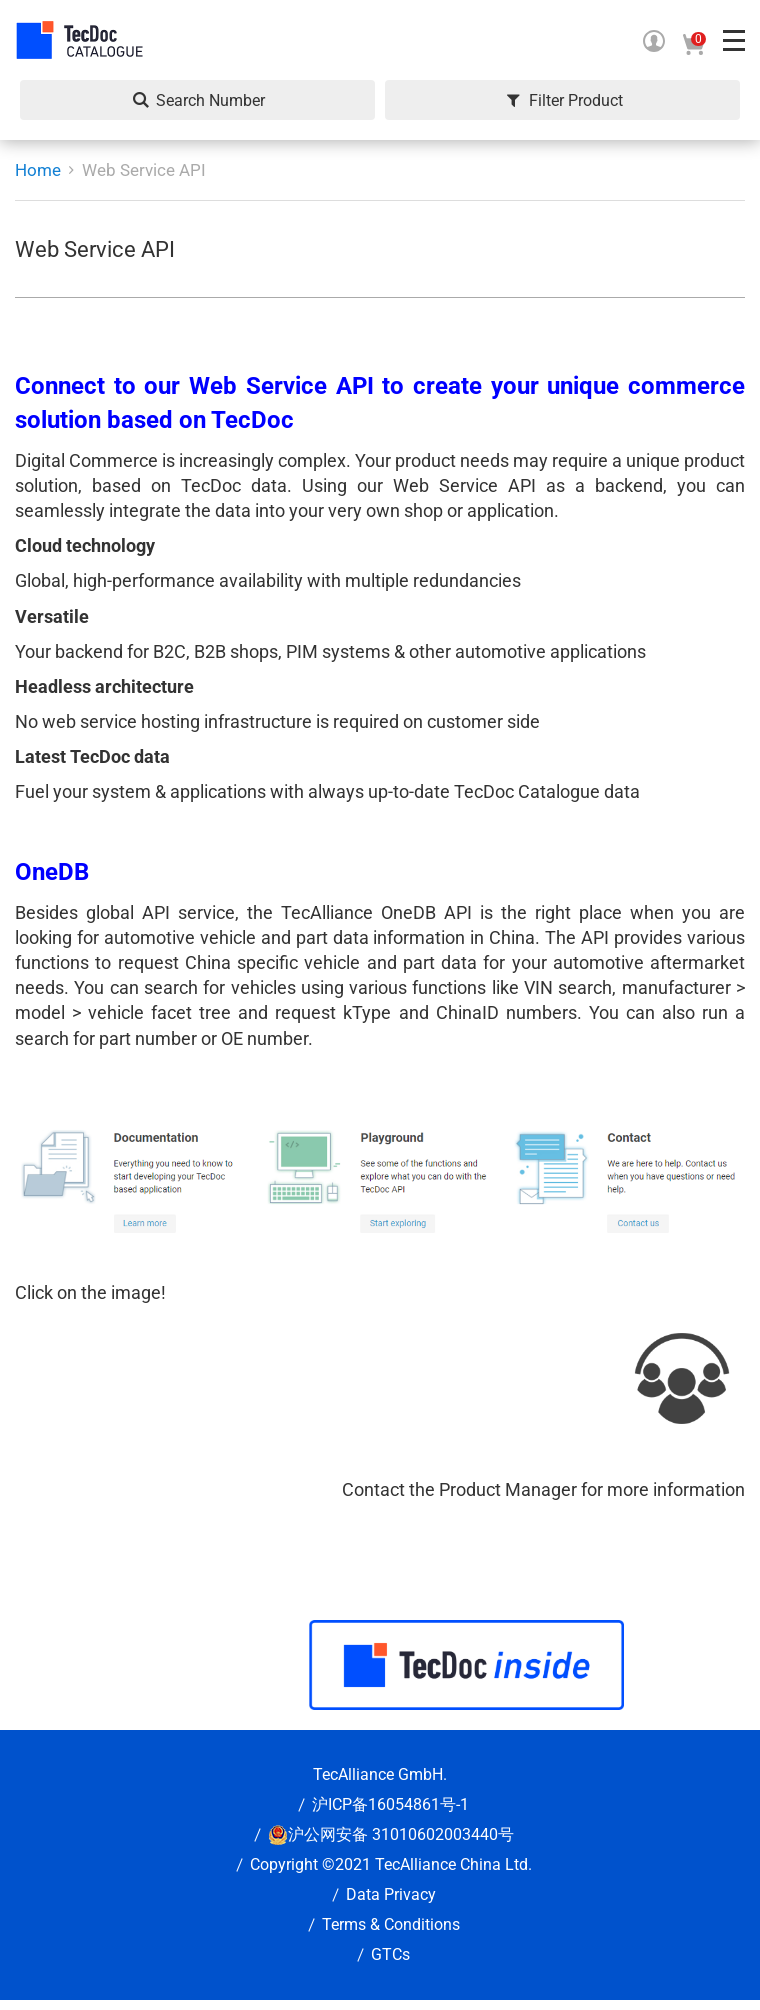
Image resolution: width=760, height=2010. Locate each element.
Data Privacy (391, 1894)
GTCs (390, 1954)
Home (38, 170)
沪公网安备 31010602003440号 (401, 1834)
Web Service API (144, 170)
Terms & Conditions (391, 1924)
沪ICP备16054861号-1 (390, 1804)
